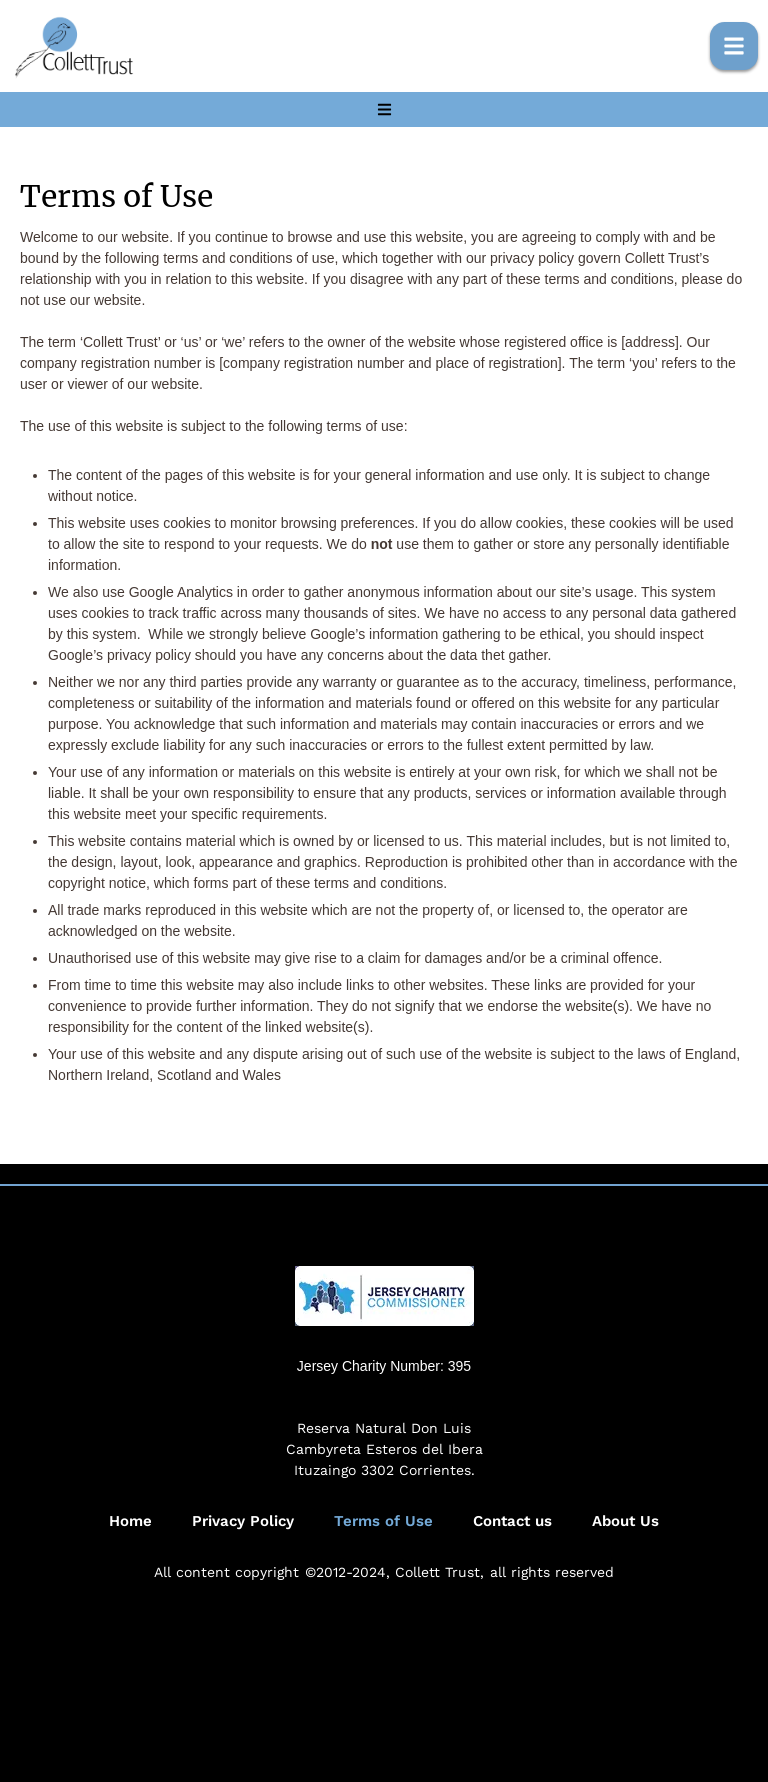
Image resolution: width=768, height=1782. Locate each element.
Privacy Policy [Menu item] (243, 1521)
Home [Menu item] (130, 1521)
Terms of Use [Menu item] (383, 1521)
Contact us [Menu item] (512, 1521)
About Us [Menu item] (625, 1521)
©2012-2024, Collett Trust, (394, 1572)
